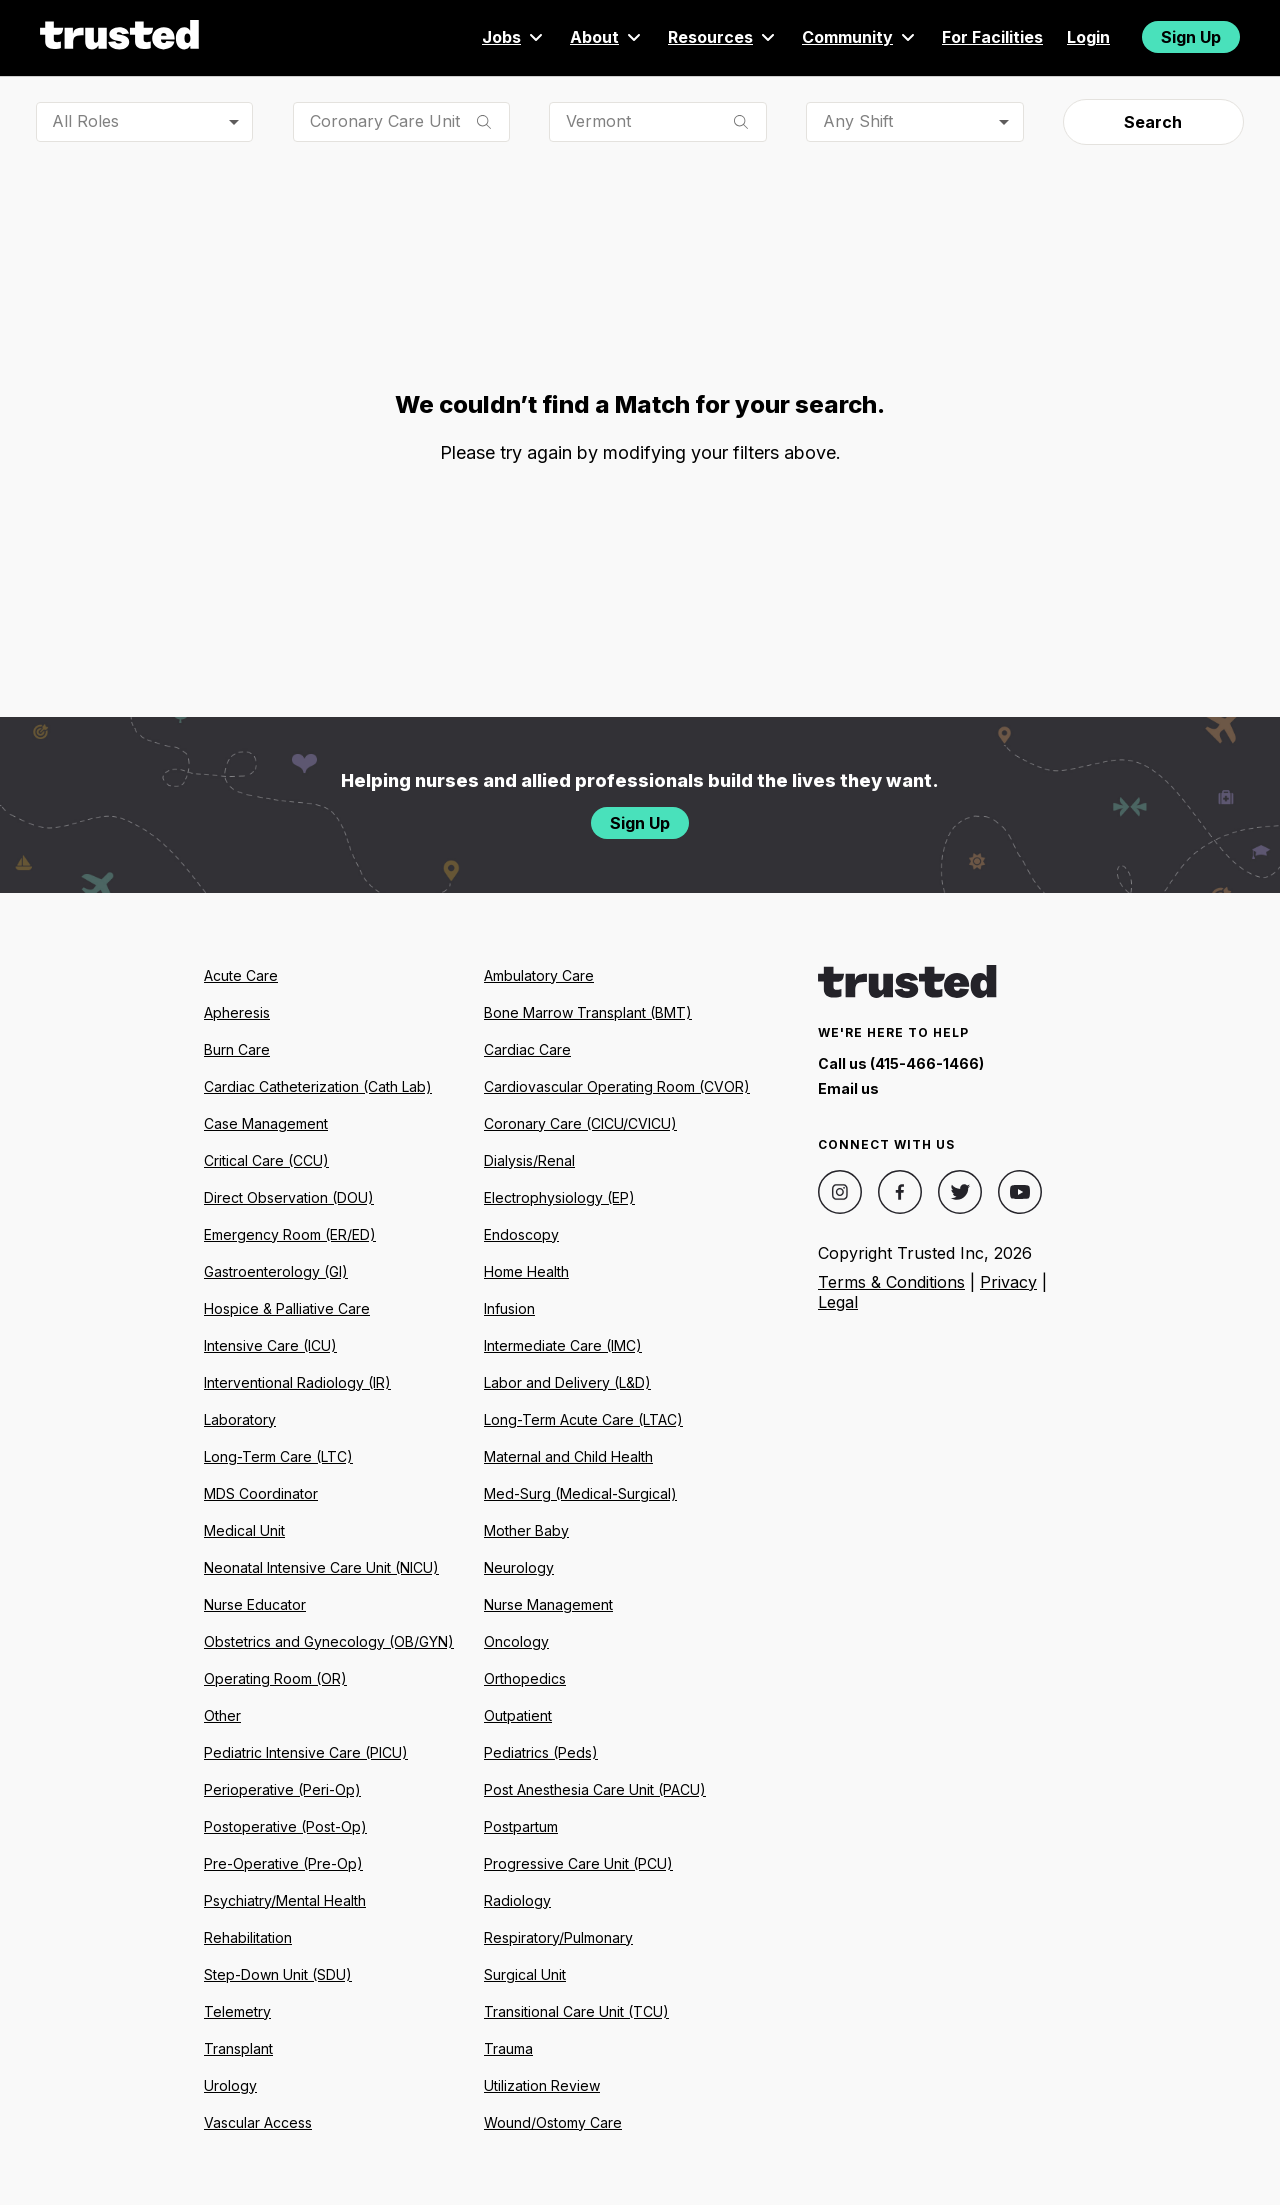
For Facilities (992, 37)
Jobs (514, 37)
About (607, 37)
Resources (723, 37)
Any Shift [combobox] (858, 121)
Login (1088, 37)
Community (860, 37)
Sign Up (1191, 37)
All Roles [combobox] (85, 121)
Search (1153, 122)
